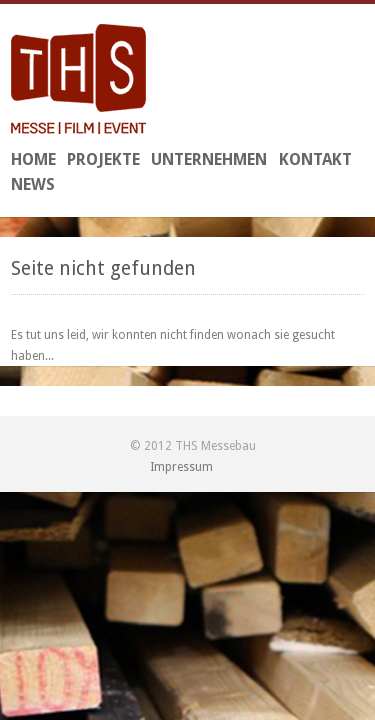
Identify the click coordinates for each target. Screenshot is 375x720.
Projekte (103, 159)
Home (33, 159)
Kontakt (315, 159)
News (33, 184)
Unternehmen (209, 159)
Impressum (181, 467)
